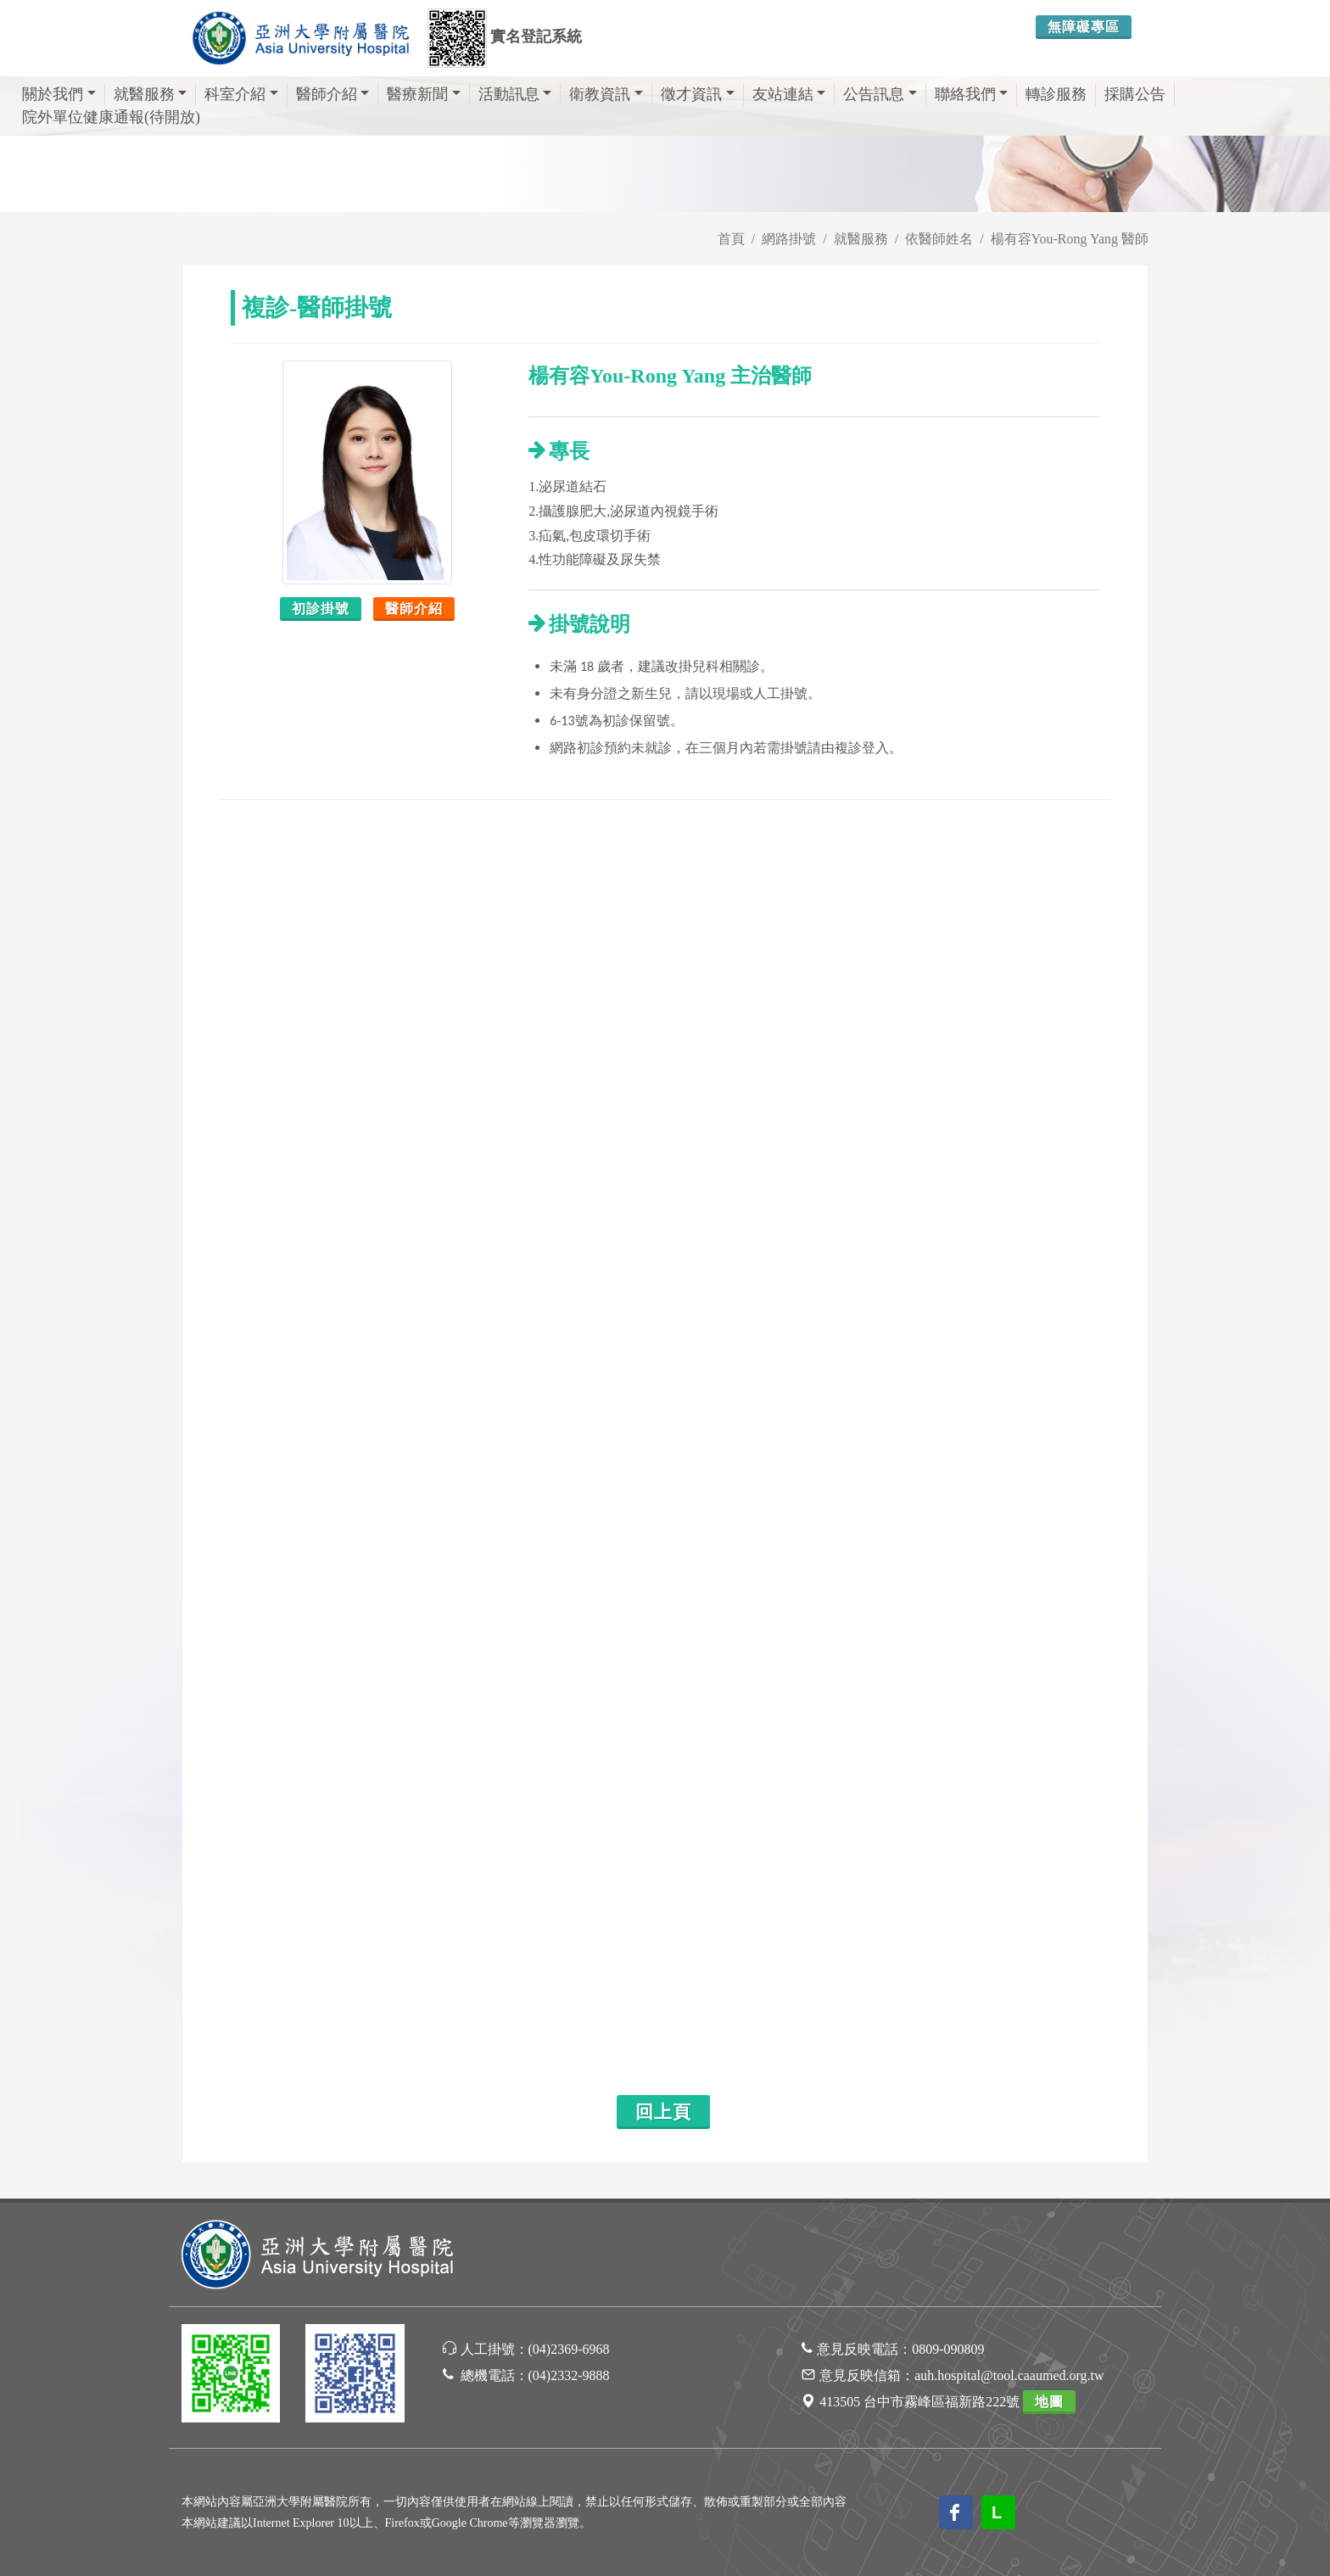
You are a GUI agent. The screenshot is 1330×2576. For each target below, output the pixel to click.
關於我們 (59, 94)
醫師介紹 (333, 94)
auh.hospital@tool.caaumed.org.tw (1009, 2375)
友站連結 (789, 94)
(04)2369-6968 (569, 2349)
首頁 (731, 239)
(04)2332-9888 (569, 2375)
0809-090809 (948, 2349)
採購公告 (1134, 94)
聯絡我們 (972, 94)
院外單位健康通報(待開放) (111, 117)
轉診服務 (1056, 94)
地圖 (1049, 2401)
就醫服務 (150, 94)
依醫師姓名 (939, 239)
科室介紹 (241, 94)
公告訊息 (880, 94)
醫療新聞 (424, 94)
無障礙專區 (1084, 27)
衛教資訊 (606, 94)
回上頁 (663, 2112)
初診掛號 (320, 608)
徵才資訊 (698, 94)
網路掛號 (789, 239)
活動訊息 (515, 94)
